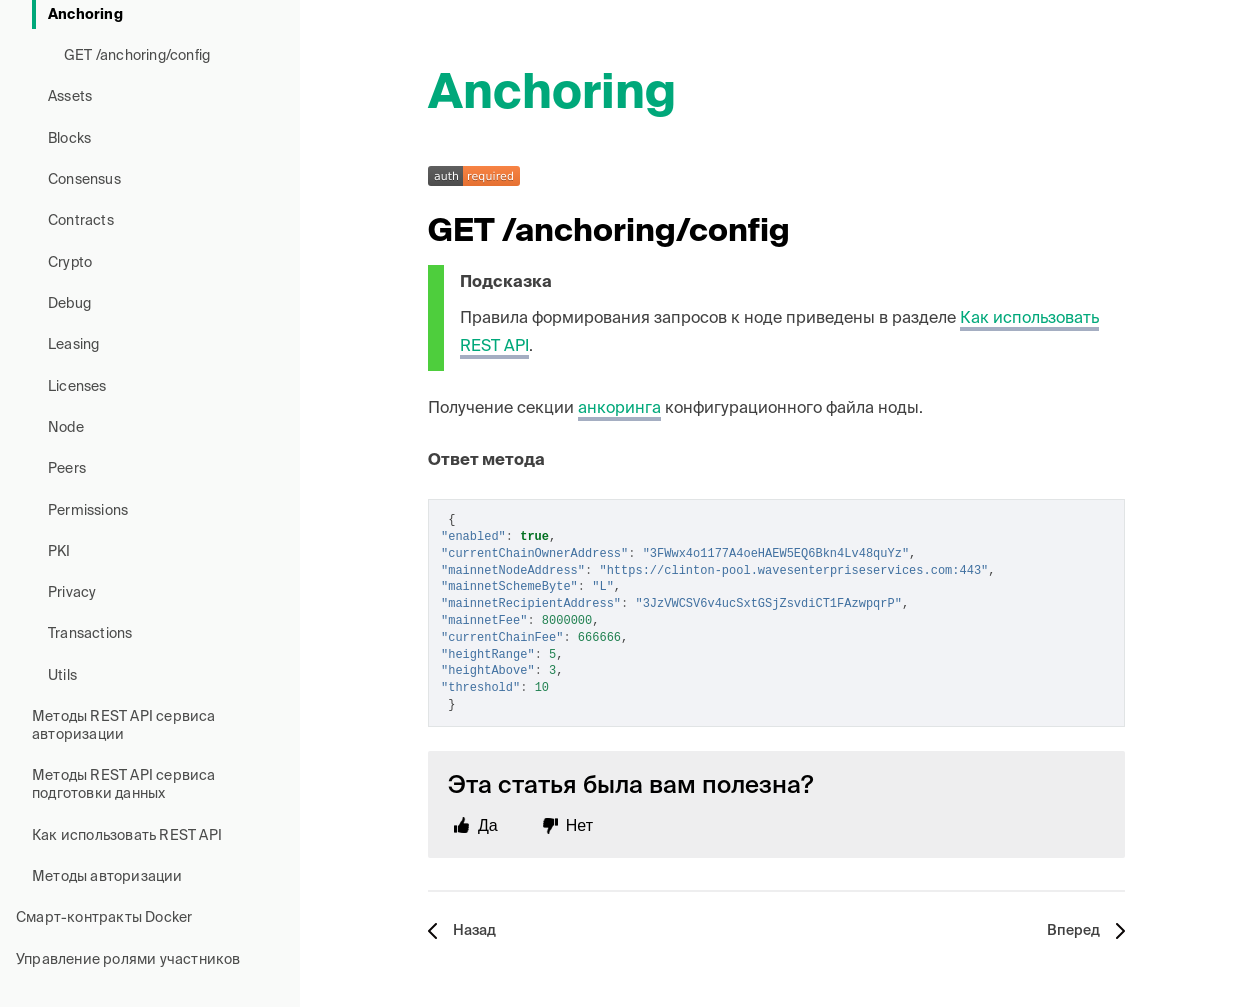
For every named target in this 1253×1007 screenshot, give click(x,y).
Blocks (69, 139)
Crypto (70, 263)
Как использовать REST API (127, 836)
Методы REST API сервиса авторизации (124, 726)
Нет (579, 825)
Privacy (72, 593)
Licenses (77, 387)
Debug (69, 304)
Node (66, 428)
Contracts (81, 221)
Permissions (88, 511)
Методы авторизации (107, 877)
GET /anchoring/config (137, 56)
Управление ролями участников (128, 960)
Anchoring (85, 15)
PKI (59, 552)
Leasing (73, 345)
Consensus (84, 180)
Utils (62, 676)
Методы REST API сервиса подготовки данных (124, 785)
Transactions (90, 634)
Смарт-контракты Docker (104, 918)
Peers (67, 469)
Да (488, 825)
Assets (70, 97)
